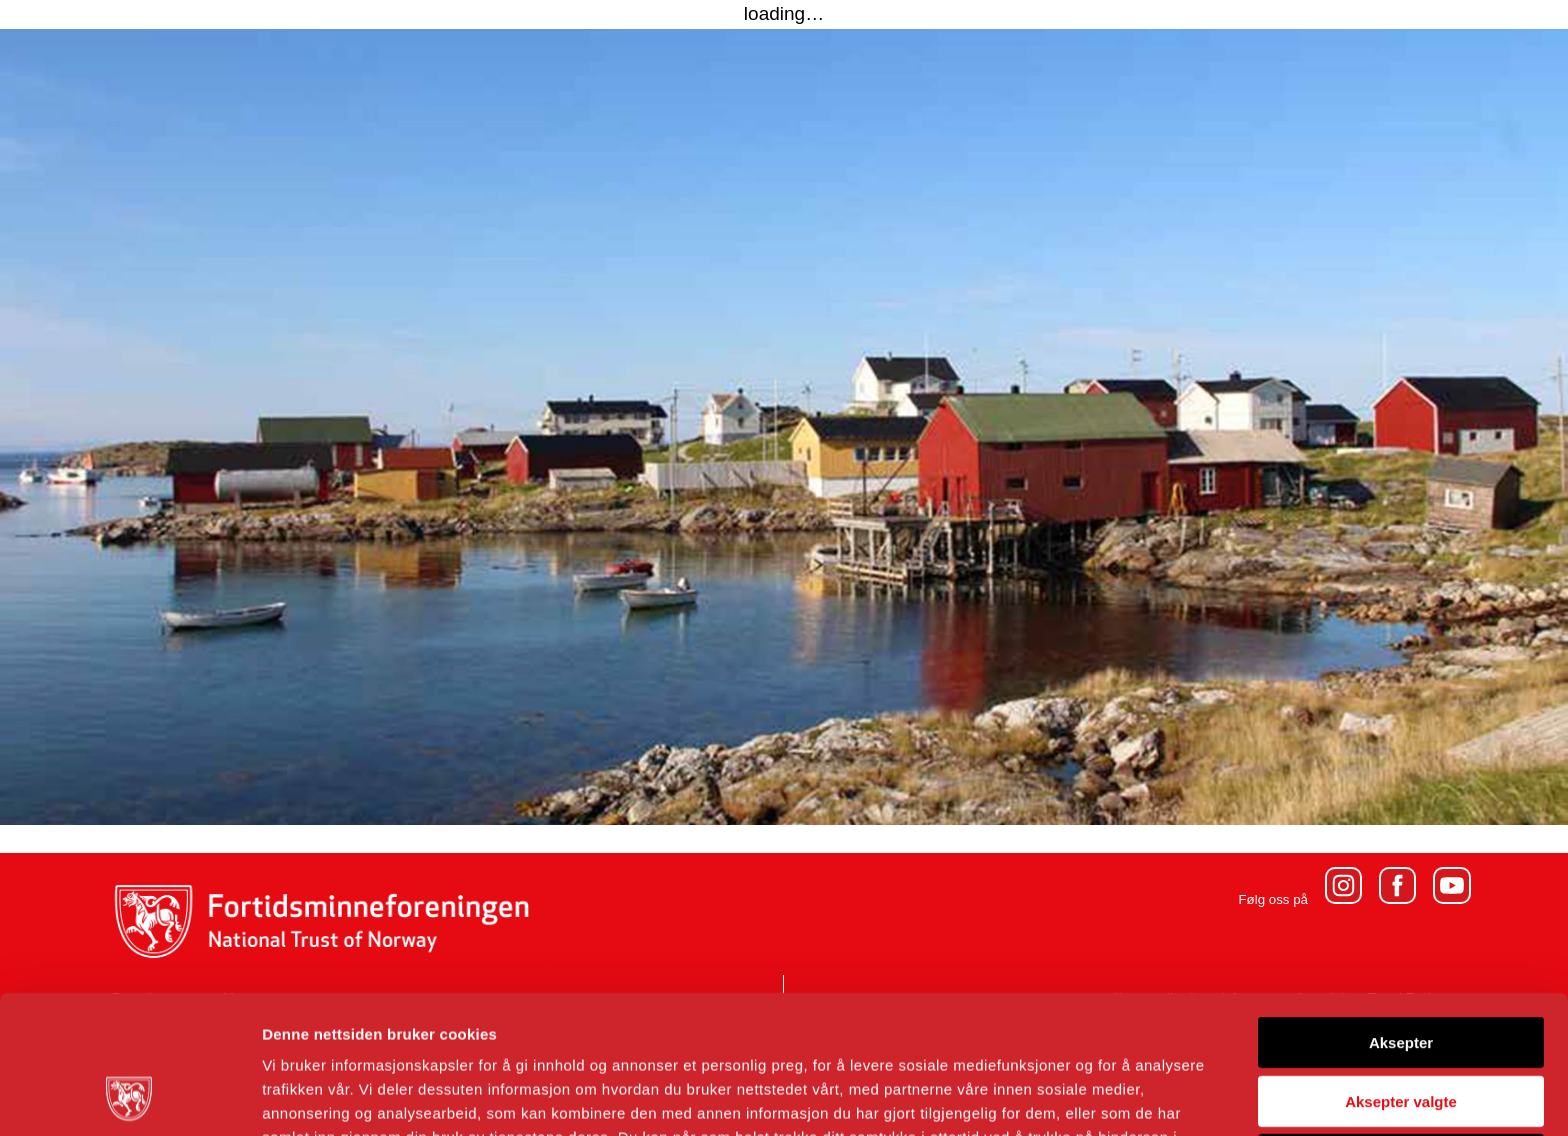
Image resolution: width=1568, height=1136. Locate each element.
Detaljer (1065, 1096)
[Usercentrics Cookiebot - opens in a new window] (129, 1097)
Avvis (1400, 1029)
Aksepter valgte (1401, 971)
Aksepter (1401, 912)
